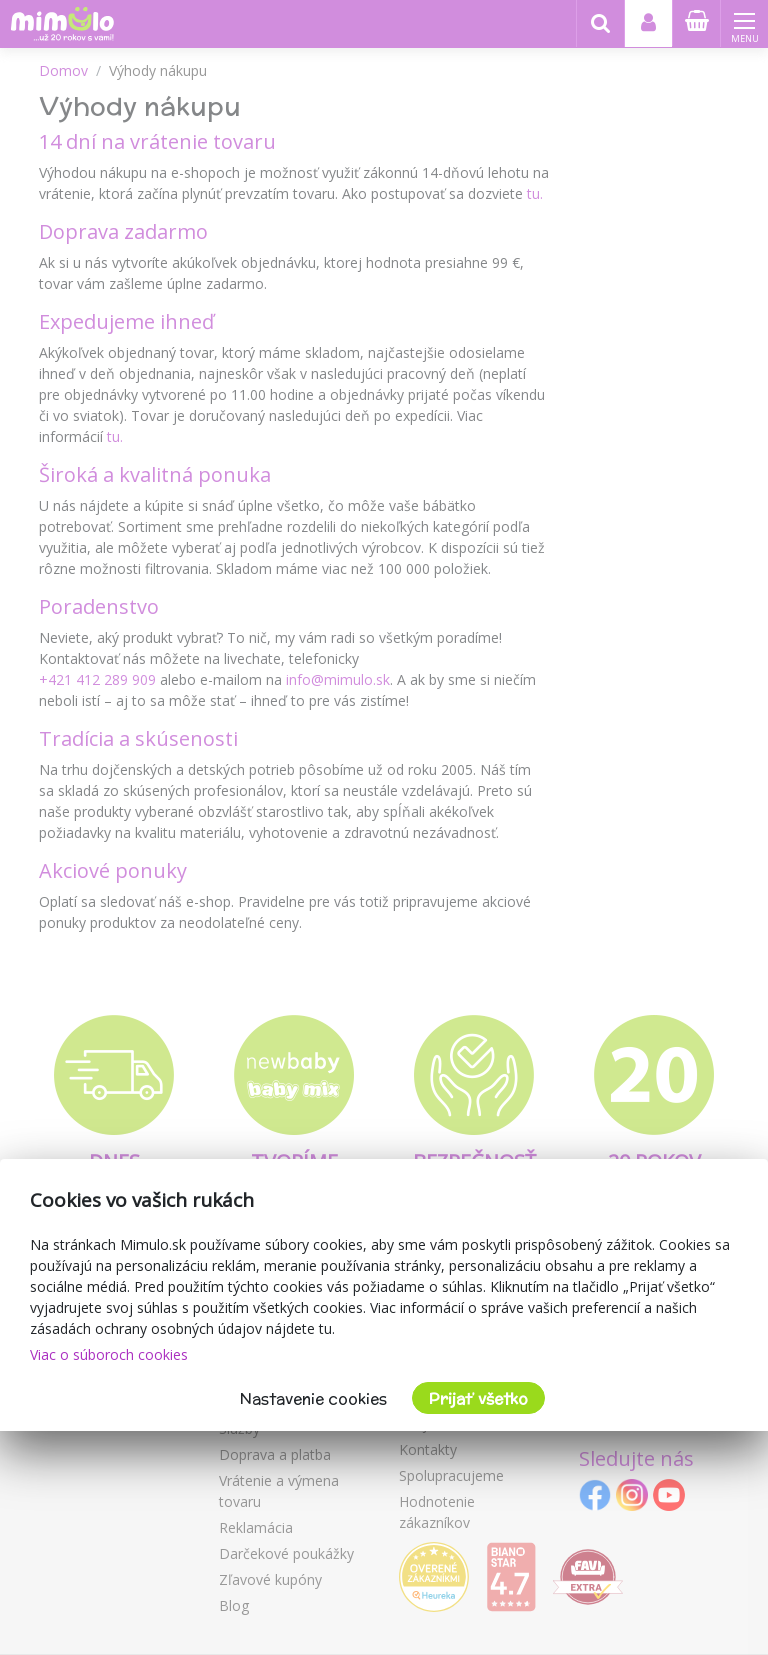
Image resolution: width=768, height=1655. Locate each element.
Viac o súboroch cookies (109, 1354)
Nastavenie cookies (313, 1398)
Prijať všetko (478, 1398)
